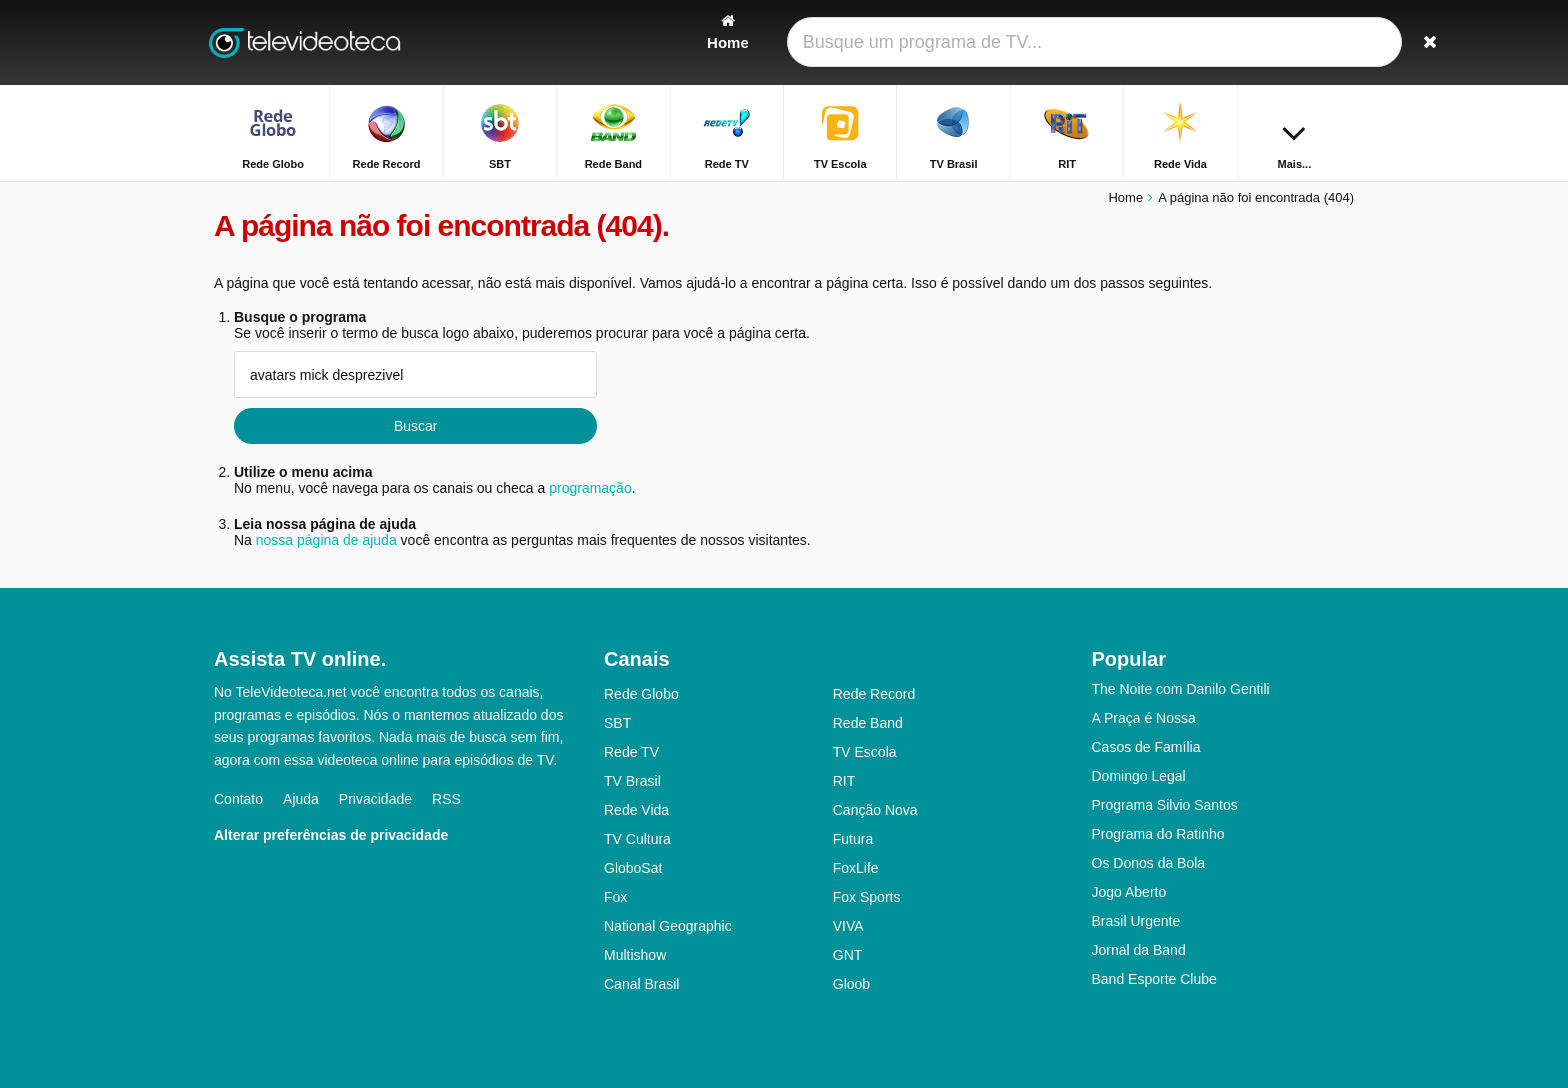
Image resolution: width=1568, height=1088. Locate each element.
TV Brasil (632, 781)
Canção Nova (875, 810)
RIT (844, 781)
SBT (617, 723)
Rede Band (868, 723)
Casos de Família (1146, 747)
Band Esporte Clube (1154, 979)
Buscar (416, 426)
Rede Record (874, 694)
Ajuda (301, 799)
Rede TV (631, 752)
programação (590, 488)
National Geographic (668, 926)
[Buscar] (1332, 42)
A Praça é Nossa (1144, 718)
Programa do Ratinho (1158, 834)
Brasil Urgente (1136, 921)
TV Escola (865, 752)
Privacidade (375, 799)
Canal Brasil (641, 984)
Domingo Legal (1139, 776)
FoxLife (856, 868)
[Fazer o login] (1265, 42)
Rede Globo (641, 694)
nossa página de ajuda (326, 540)
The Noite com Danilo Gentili (1181, 689)
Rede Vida (636, 810)
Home (1125, 197)
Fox (615, 897)
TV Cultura (637, 839)
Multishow (635, 955)
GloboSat (633, 868)
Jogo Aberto (1129, 892)
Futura (853, 839)
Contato (238, 799)
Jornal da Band (1139, 950)
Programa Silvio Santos (1165, 805)
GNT (848, 955)
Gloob (851, 984)
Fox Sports (867, 897)
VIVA (848, 926)
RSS (446, 799)
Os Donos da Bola (1149, 863)
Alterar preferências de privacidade (331, 835)
